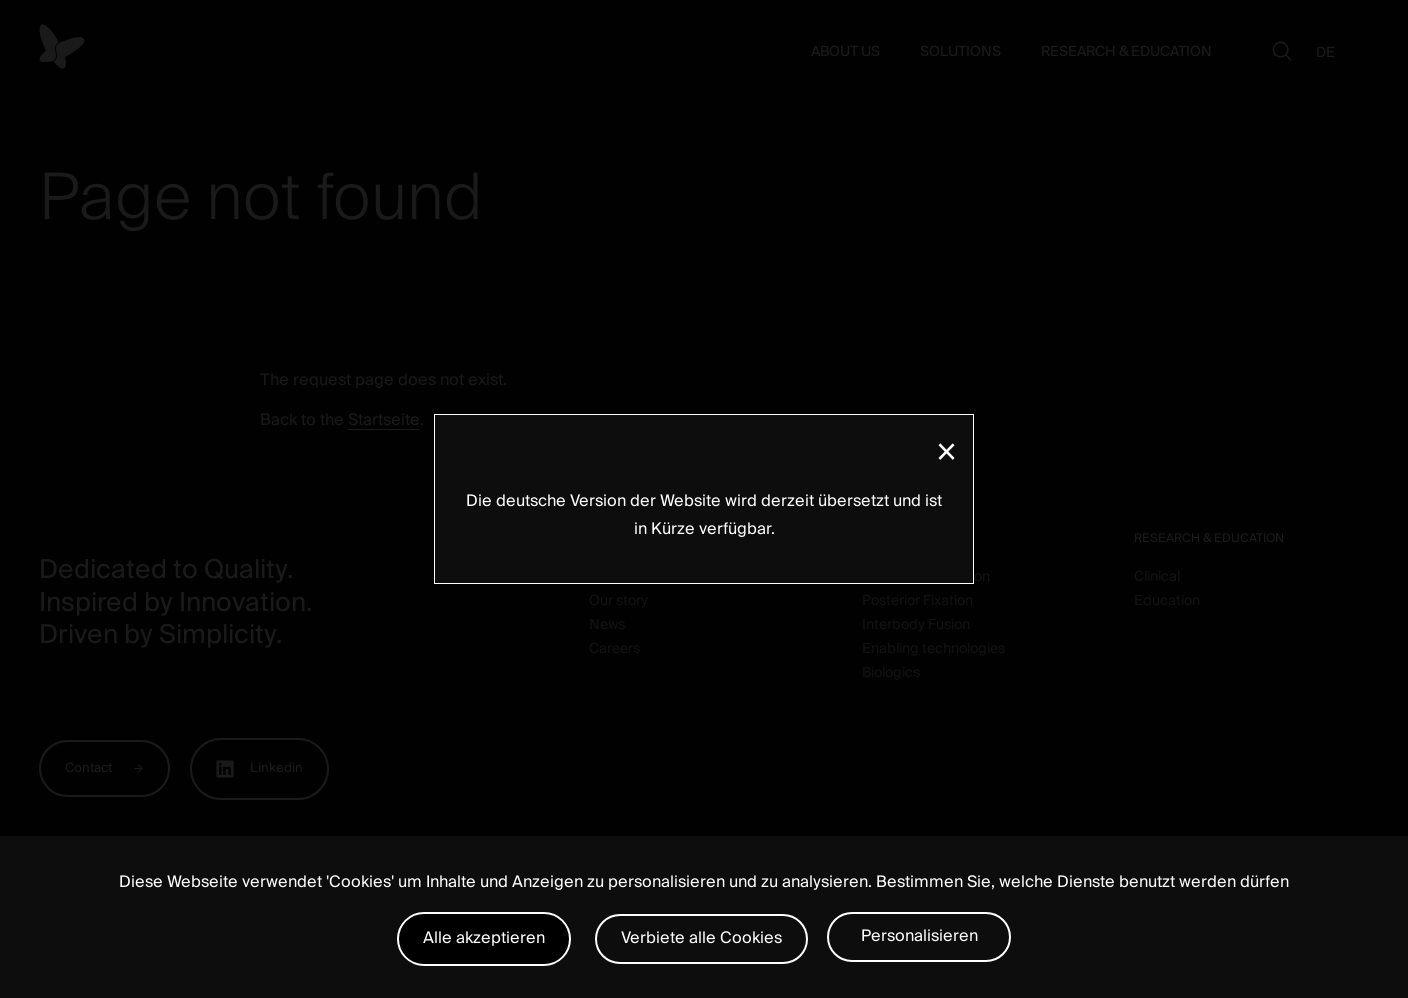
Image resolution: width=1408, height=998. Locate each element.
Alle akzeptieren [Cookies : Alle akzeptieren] (484, 938)
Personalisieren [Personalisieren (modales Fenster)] (919, 936)
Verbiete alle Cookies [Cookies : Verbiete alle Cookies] (701, 938)
